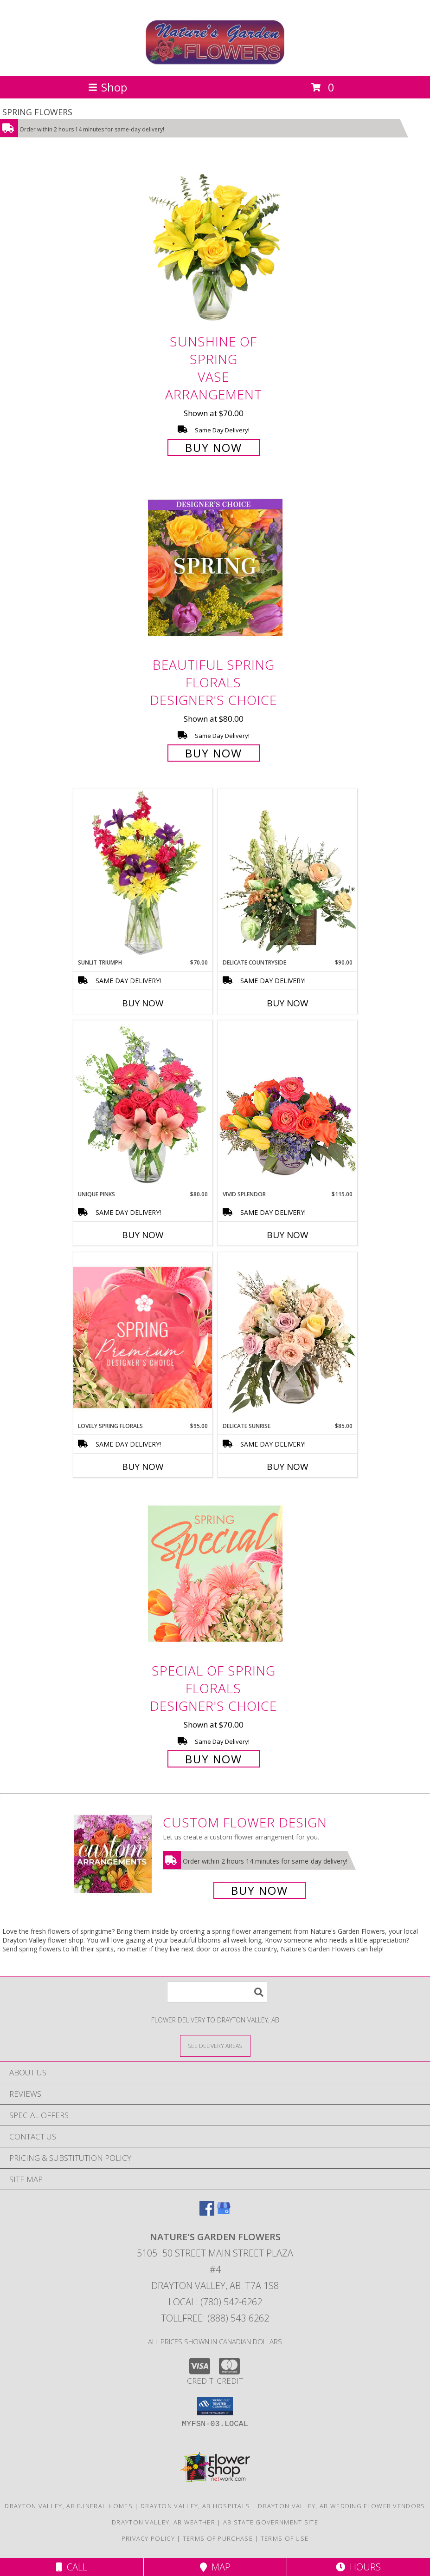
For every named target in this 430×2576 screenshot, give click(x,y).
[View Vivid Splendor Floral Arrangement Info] (287, 1105)
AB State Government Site (270, 2522)
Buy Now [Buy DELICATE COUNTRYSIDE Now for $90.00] (287, 1003)
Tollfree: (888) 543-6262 (215, 2318)
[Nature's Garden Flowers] (215, 62)
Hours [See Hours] (358, 2567)
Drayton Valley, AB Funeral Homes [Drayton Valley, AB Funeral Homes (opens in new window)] (69, 2506)
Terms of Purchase (218, 2538)
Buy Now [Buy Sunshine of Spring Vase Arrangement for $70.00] (213, 447)
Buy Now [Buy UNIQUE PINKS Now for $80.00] (143, 1235)
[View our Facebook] (206, 2212)
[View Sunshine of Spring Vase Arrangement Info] (215, 244)
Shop (107, 87)
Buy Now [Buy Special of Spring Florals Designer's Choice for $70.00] (213, 1759)
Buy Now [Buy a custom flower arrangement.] (259, 1890)
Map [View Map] (215, 2567)
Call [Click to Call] (71, 2567)
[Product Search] (217, 1992)
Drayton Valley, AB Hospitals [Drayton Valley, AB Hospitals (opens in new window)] (195, 2506)
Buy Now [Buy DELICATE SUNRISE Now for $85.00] (287, 1467)
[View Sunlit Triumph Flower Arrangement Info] (142, 873)
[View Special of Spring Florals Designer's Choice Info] (215, 1573)
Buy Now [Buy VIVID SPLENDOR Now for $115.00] (287, 1235)
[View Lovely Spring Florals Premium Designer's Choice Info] (142, 1337)
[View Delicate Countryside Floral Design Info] (287, 873)
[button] (215, 2406)
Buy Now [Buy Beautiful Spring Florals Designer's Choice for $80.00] (213, 753)
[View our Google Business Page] (223, 2212)
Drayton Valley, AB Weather (163, 2522)
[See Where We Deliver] (215, 2045)
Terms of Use (285, 2538)
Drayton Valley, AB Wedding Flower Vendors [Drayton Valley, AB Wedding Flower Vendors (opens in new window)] (341, 2506)
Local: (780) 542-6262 (215, 2302)
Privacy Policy (148, 2538)
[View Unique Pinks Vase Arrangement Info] (142, 1105)
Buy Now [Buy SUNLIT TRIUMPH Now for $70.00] (143, 1003)
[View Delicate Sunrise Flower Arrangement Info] (287, 1337)
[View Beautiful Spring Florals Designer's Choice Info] (215, 568)
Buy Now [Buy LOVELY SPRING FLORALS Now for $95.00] (143, 1467)
